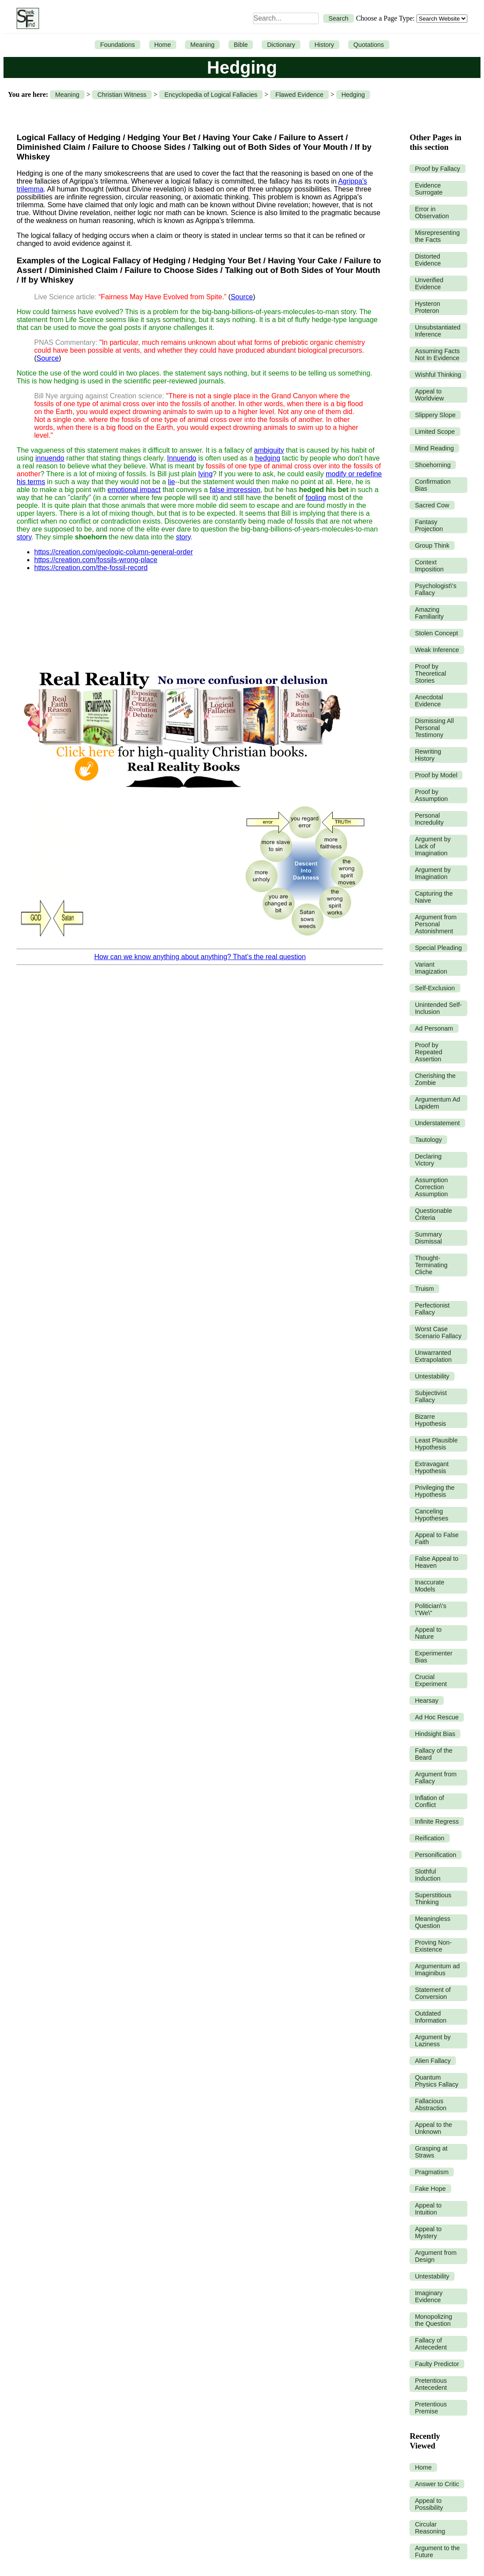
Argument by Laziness (433, 2041)
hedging (267, 458)
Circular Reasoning (430, 2528)
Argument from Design (435, 2256)
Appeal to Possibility (429, 2504)
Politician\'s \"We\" (430, 1609)
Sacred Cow (432, 505)
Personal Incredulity (429, 819)
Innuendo (181, 458)
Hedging (353, 94)
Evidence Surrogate (428, 189)
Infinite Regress (437, 1821)
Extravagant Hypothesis (431, 1467)
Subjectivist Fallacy (431, 1396)
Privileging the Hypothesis (434, 1491)
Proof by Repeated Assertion (428, 1052)
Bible (241, 44)
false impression (235, 489)
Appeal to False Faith (437, 1538)
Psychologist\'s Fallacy (435, 589)
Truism (424, 1288)
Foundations (117, 44)
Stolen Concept (436, 633)
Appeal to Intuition (428, 2209)
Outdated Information (430, 2017)
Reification (429, 1838)
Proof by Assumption (431, 795)
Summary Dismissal (428, 1238)
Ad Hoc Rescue (437, 1717)
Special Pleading (438, 947)
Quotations (368, 44)
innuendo (50, 458)
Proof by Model (436, 775)
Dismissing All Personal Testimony (434, 727)
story (24, 537)
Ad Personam (434, 1028)
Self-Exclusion (435, 988)
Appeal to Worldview (429, 395)
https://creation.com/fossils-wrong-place (95, 559)
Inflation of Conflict (429, 1801)
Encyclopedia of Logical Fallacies (210, 94)
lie (171, 481)
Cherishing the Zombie (435, 1079)
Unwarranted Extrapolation (433, 1356)
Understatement (437, 1123)
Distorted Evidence (428, 260)
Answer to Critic (437, 2483)
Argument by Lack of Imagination (433, 846)
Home (162, 44)
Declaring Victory (428, 1160)
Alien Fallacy (433, 2060)
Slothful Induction (427, 1875)
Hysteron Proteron (427, 307)
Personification (435, 1854)
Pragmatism (431, 2172)
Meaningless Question (432, 1922)
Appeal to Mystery (428, 2232)
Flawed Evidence (299, 94)
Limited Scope (435, 431)
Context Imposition (429, 566)
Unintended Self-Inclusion (438, 1008)
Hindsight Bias (435, 1733)
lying (205, 474)
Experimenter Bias (433, 1657)
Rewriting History (428, 755)
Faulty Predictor (437, 2363)
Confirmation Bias (433, 485)
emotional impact (133, 489)
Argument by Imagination (433, 873)
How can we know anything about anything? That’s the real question (200, 956)
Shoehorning (433, 464)
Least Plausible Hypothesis (436, 1444)
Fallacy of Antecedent (431, 2344)
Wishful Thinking (438, 374)
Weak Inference (437, 649)
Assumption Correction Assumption (431, 1187)
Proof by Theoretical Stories (430, 673)
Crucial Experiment (431, 1680)
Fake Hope (430, 2188)
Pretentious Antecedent (431, 2384)
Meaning (202, 44)
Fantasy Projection (429, 525)
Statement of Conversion (433, 1993)
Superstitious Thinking (433, 1899)
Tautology (428, 1139)
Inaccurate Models (429, 1586)
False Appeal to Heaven (436, 1562)
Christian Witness (121, 94)
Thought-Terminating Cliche (431, 1265)
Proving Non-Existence (433, 1946)
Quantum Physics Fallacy (436, 2081)
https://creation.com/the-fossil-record (91, 567)
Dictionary (281, 44)
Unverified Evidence (429, 283)
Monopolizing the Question (433, 2320)
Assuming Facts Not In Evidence (437, 354)
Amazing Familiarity (429, 613)
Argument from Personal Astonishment (435, 924)
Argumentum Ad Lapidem (437, 1103)
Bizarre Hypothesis (430, 1420)
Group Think (432, 545)
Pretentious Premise (431, 2408)
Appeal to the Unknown (433, 2128)
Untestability (432, 1376)
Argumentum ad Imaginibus (437, 1970)
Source (242, 297)
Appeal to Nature (428, 1633)
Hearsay (426, 1700)
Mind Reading (434, 448)
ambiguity (269, 450)
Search (338, 18)
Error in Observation (432, 213)
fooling (316, 497)
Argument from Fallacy (435, 1778)
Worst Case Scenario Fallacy (438, 1332)
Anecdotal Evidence (429, 701)
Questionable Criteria (433, 1214)
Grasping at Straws (431, 2152)
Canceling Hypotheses (431, 1515)
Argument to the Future (437, 2551)
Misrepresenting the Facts (437, 236)
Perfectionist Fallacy (432, 1309)
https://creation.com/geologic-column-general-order (113, 552)
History (324, 44)
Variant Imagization (431, 968)
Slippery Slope (435, 414)
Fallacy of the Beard (433, 1754)
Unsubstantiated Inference (437, 331)
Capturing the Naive (433, 897)
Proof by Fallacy (437, 168)
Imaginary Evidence (428, 2296)
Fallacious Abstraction (430, 2105)
